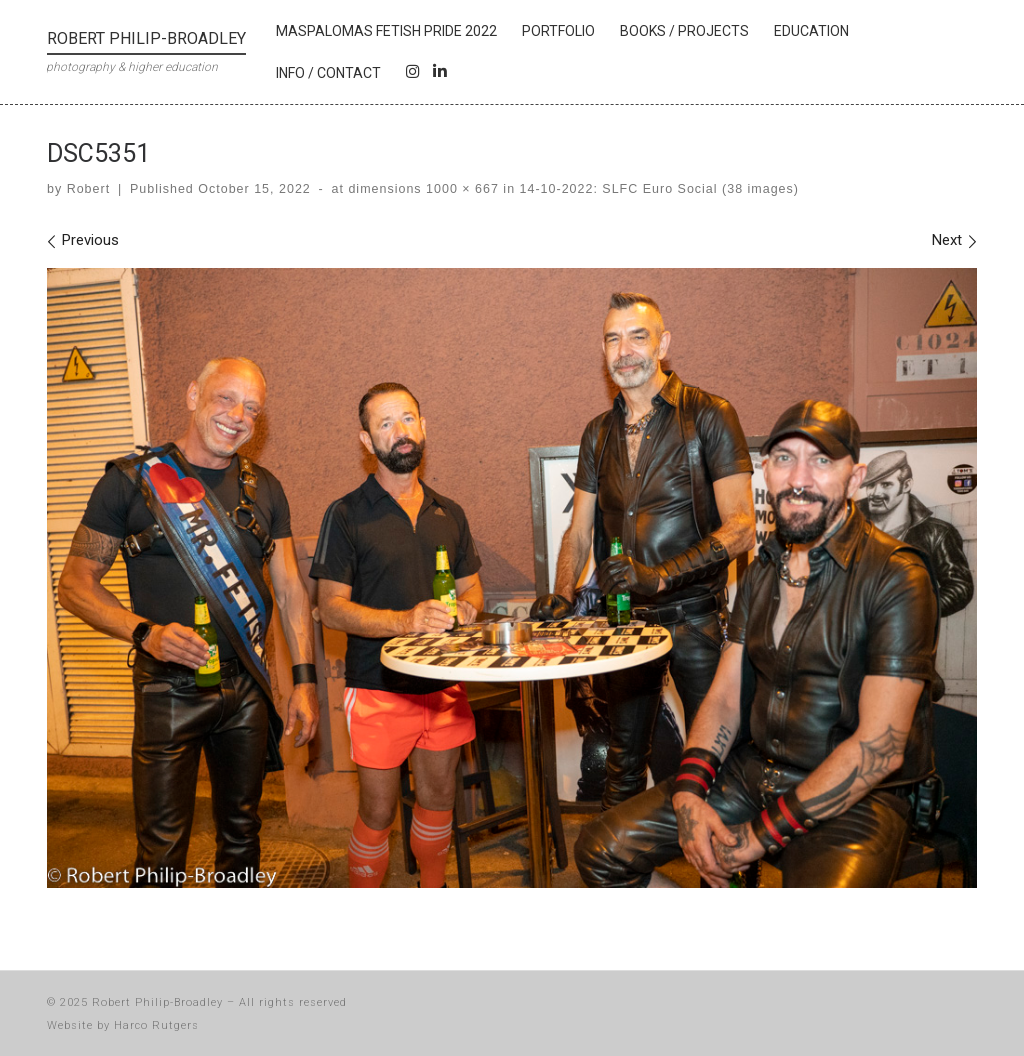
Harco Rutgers (156, 1025)
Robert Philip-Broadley (157, 1002)
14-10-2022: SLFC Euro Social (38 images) (657, 189)
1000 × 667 (460, 189)
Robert (88, 189)
